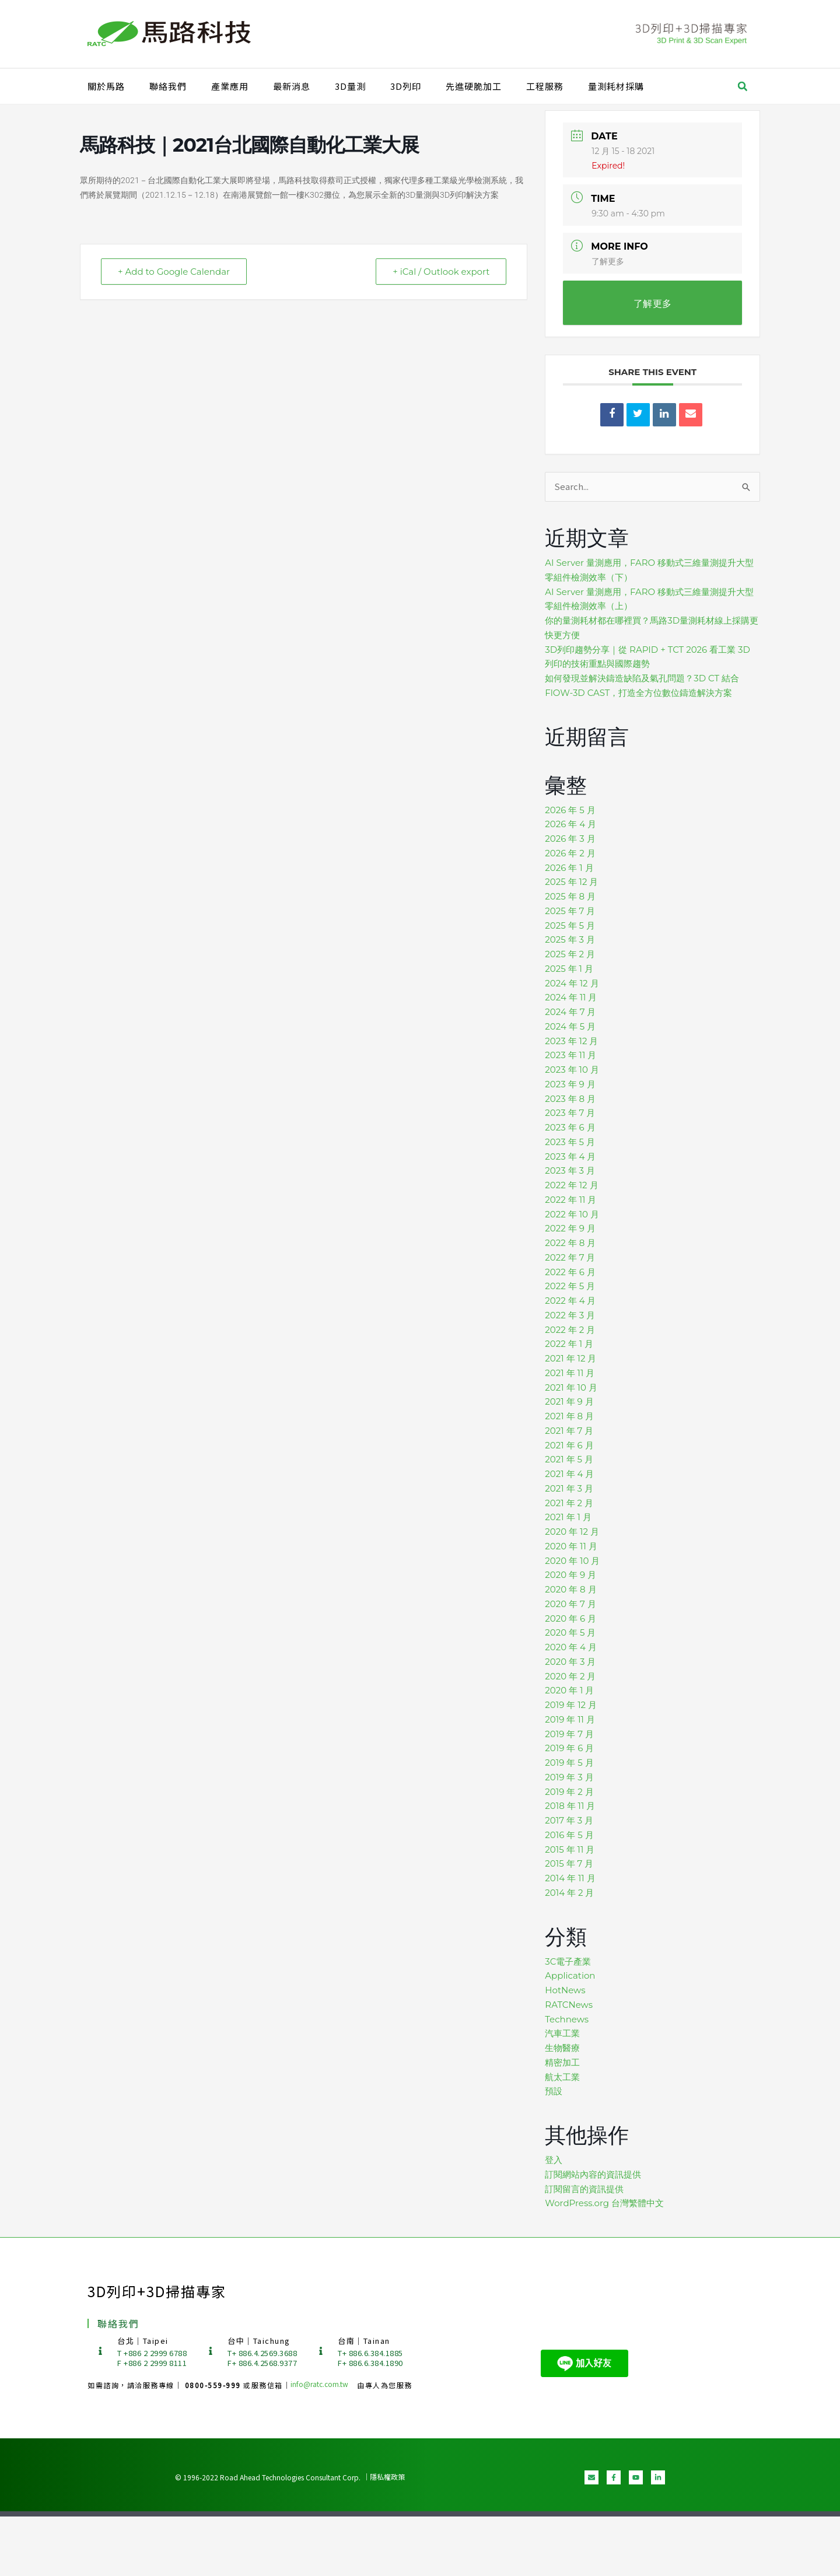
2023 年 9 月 (570, 1084)
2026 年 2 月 (570, 853)
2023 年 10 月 (572, 1069)
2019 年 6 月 (569, 1748)
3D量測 (350, 86)
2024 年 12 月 (571, 983)
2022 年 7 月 (570, 1257)
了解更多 (608, 261)
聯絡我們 (168, 86)
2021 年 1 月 (568, 1516)
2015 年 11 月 (569, 1849)
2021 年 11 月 (569, 1372)
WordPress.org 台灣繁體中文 (604, 2202)
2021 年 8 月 (569, 1416)
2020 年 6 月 (570, 1618)
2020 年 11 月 (571, 1546)
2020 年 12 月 (572, 1531)
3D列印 (405, 86)
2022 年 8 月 (570, 1242)
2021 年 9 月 (569, 1401)
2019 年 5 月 (569, 1762)
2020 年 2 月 (570, 1676)
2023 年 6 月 (570, 1127)
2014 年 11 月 (570, 1878)
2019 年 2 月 (569, 1791)
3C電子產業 (568, 1961)
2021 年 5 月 (569, 1459)
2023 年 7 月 (570, 1112)
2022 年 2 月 (570, 1329)
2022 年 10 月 (572, 1214)
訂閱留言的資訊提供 (584, 2188)
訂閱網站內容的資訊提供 (593, 2174)
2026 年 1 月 (569, 867)
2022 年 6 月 (570, 1272)
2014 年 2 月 (569, 1892)
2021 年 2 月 (569, 1502)
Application (570, 1975)
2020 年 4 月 (571, 1647)
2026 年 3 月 (570, 838)
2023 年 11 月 (570, 1054)
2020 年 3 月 (570, 1661)
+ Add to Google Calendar (174, 271)
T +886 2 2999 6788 (152, 2352)
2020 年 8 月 (570, 1589)
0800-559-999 (214, 2385)
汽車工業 (562, 2033)
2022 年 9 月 (570, 1228)
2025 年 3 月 (570, 939)
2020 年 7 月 (570, 1603)
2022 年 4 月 (570, 1300)
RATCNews (569, 2004)
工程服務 (545, 86)
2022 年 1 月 (569, 1343)
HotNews (565, 1990)
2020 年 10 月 (572, 1560)
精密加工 (562, 2062)
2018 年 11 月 (570, 1805)
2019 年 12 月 (571, 1704)
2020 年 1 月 (569, 1690)
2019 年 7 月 (569, 1734)
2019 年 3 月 (569, 1777)
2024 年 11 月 (571, 997)
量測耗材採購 (616, 86)
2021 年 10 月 (571, 1387)
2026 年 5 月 (570, 810)
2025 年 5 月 (570, 925)
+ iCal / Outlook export (441, 271)
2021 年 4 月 (569, 1473)
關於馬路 (106, 86)
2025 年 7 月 (570, 910)
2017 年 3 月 (569, 1820)
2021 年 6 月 (569, 1445)
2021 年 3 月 (569, 1488)
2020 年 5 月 (570, 1632)
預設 (553, 2090)
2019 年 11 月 (570, 1719)
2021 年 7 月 (569, 1430)
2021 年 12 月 (570, 1358)
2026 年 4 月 (570, 824)
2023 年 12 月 (571, 1040)
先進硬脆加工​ (474, 86)
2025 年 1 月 (569, 968)
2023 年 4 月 (570, 1156)
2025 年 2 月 (570, 954)
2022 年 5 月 (570, 1286)
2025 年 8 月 (570, 896)
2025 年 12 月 (571, 881)
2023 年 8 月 (570, 1098)
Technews (567, 2019)
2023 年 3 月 (570, 1170)
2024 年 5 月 (570, 1026)
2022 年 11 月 (570, 1199)
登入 (553, 2159)
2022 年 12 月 (571, 1185)
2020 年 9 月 (570, 1574)
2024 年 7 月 (570, 1011)
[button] (742, 86)
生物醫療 (562, 2047)
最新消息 (291, 86)
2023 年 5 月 (570, 1141)
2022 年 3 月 (570, 1315)
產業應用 (230, 86)
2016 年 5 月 (569, 1834)
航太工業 (562, 2076)
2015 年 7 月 (569, 1863)
